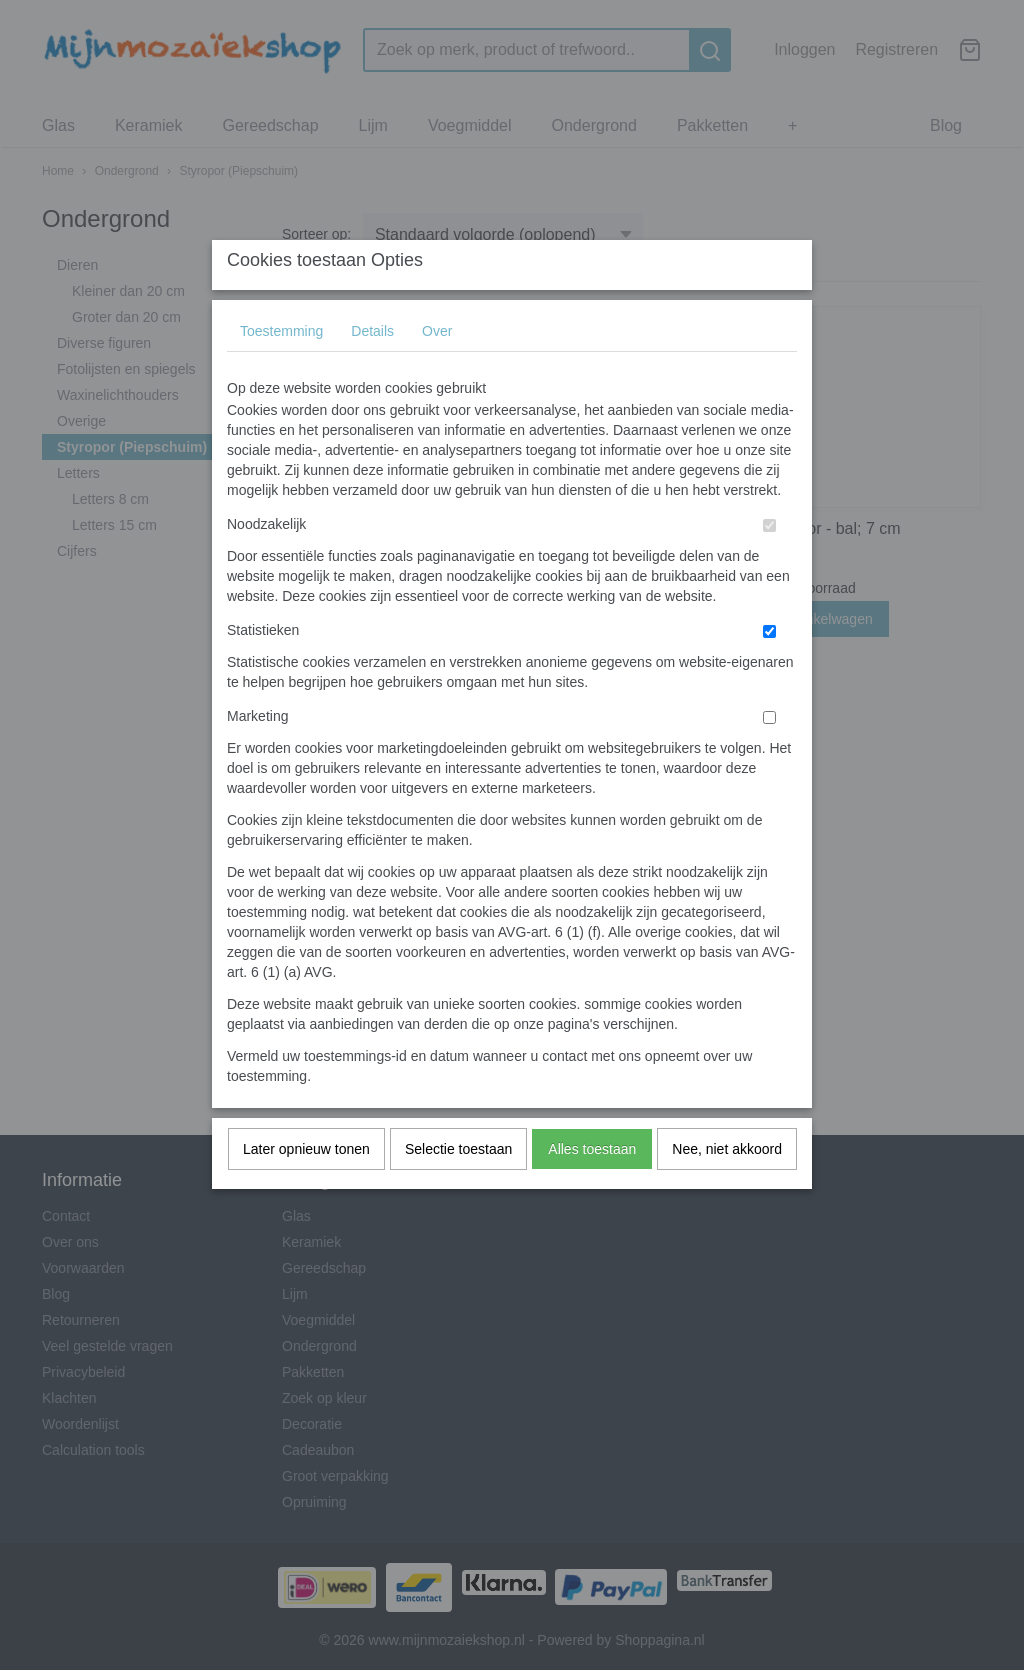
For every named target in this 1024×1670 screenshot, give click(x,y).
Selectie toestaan (458, 1189)
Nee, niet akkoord (727, 1189)
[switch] (769, 565)
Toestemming (281, 371)
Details (372, 371)
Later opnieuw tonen (306, 1189)
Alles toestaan (592, 1189)
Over (437, 371)
